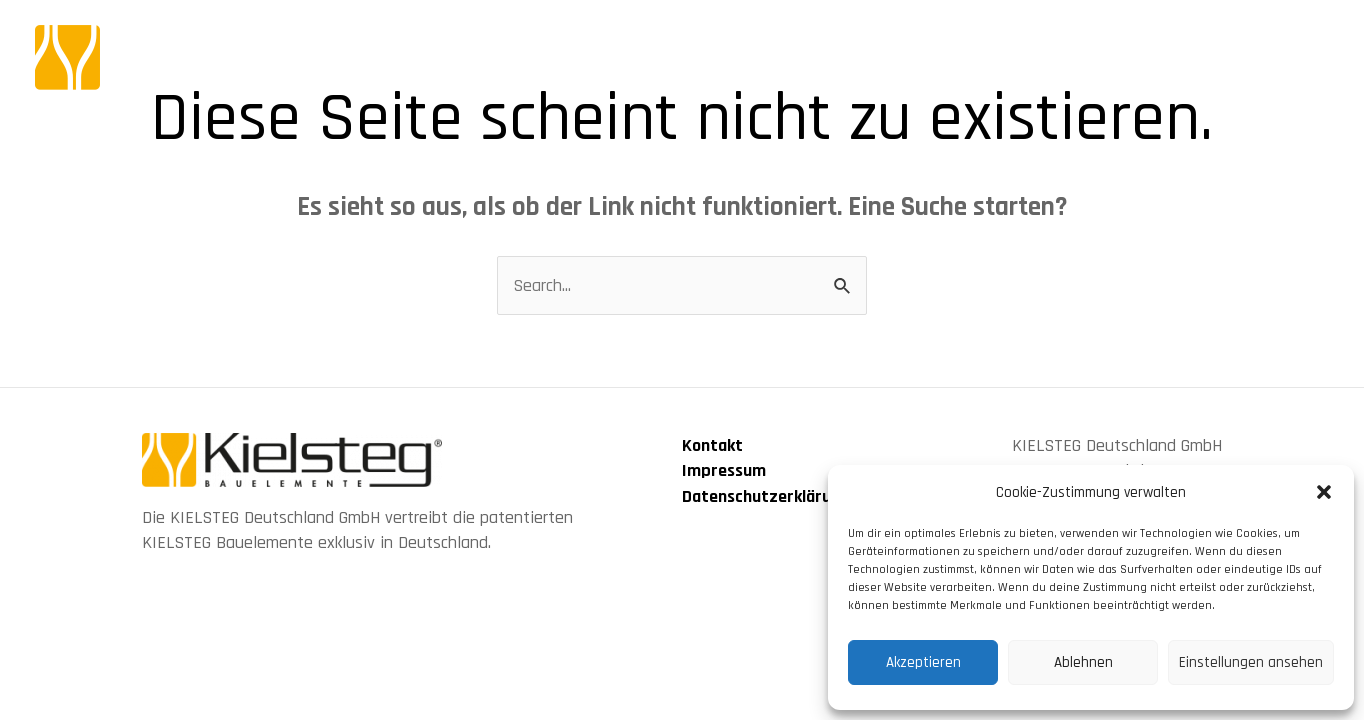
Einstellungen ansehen (1251, 662)
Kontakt (712, 445)
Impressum (724, 470)
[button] (1324, 492)
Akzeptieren (923, 662)
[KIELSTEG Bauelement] (215, 56)
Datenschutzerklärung (765, 496)
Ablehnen (1083, 662)
